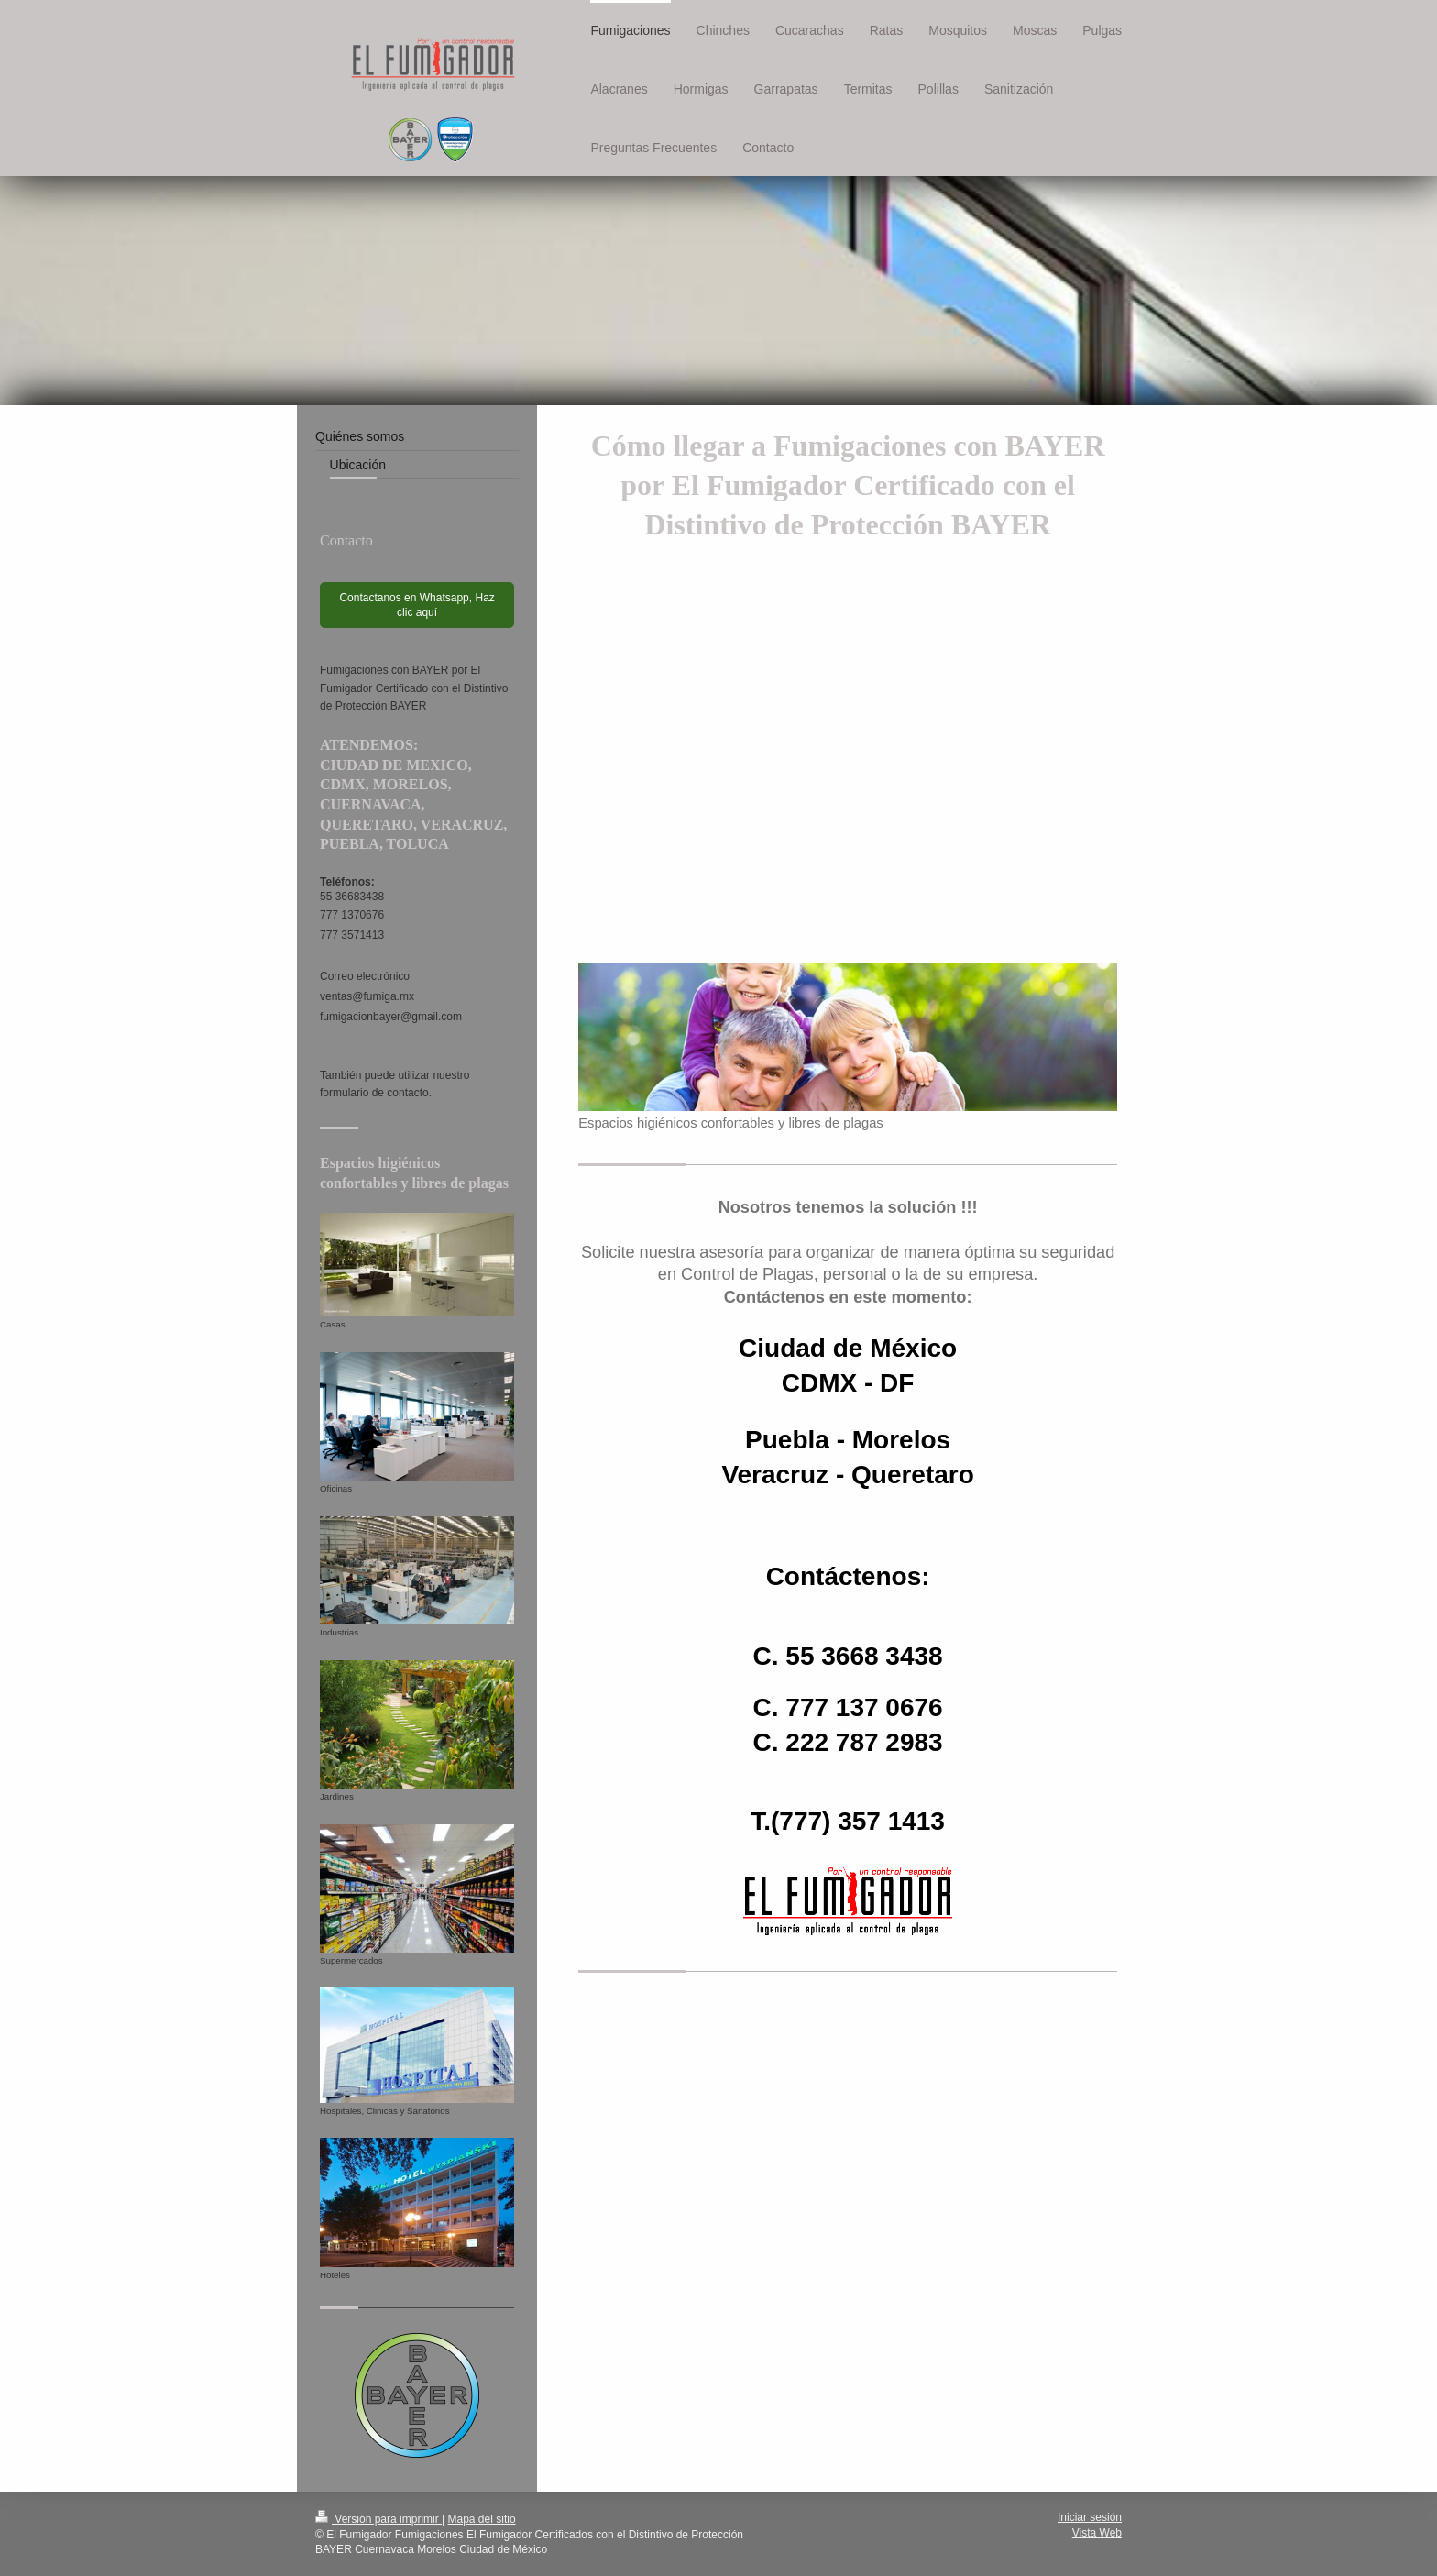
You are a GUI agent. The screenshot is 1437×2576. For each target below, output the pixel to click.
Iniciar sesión (1090, 2517)
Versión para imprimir (378, 2519)
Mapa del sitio (482, 2519)
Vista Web (1097, 2532)
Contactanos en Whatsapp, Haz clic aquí (416, 605)
